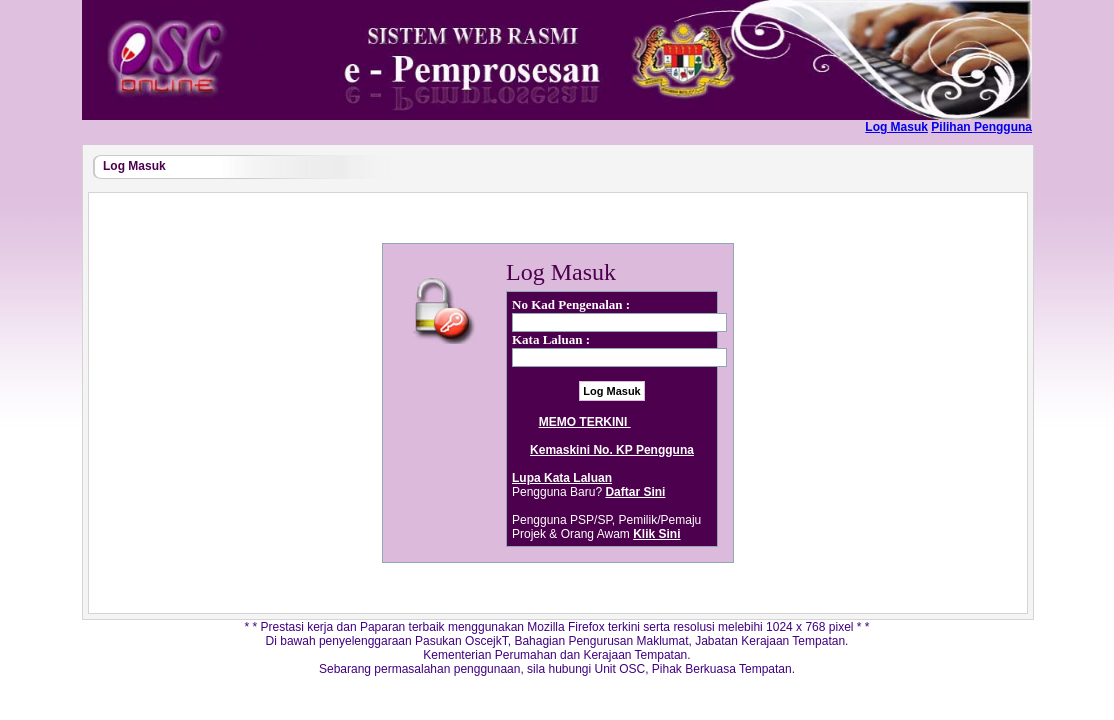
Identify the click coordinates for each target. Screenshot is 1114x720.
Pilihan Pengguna (981, 127)
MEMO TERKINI (612, 422)
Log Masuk (896, 127)
